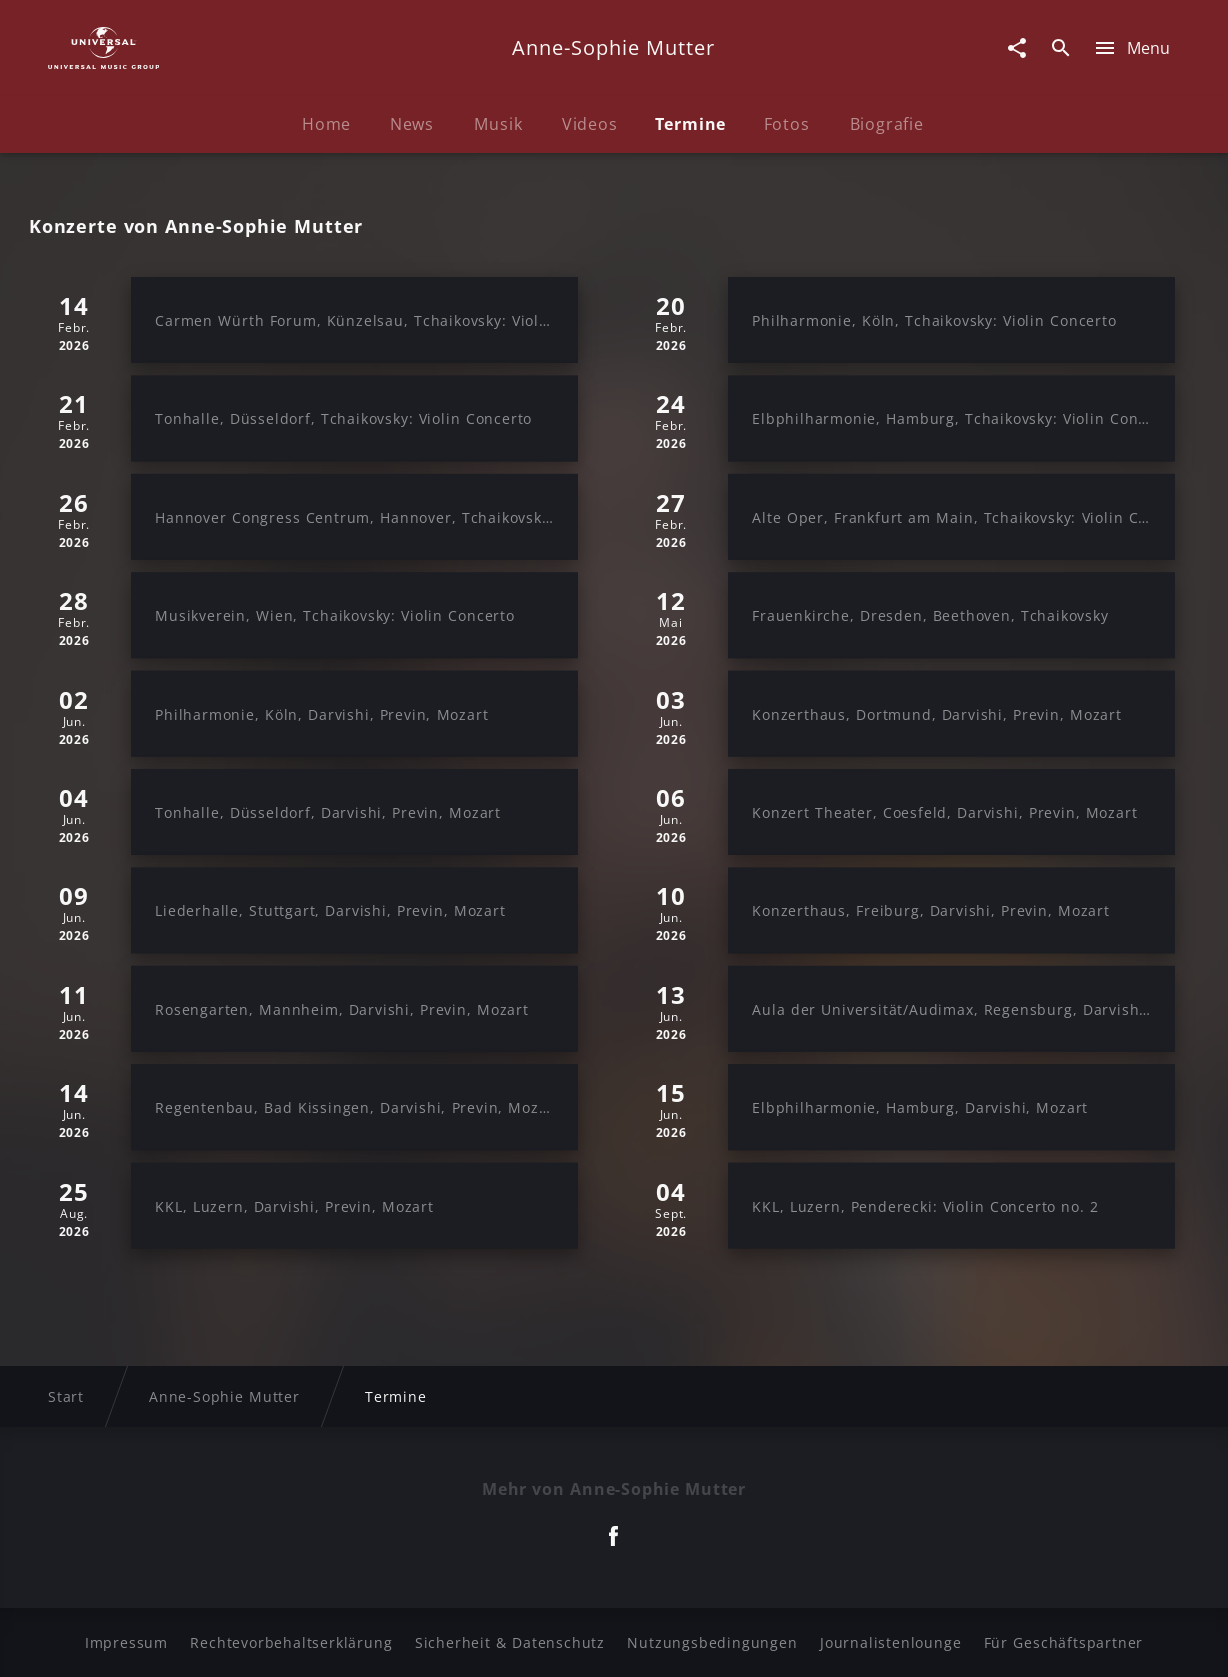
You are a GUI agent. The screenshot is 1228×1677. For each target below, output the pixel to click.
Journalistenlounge (890, 1642)
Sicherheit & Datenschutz (510, 1642)
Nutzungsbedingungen (712, 1642)
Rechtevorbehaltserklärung (291, 1642)
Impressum (126, 1642)
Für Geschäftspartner (1063, 1642)
